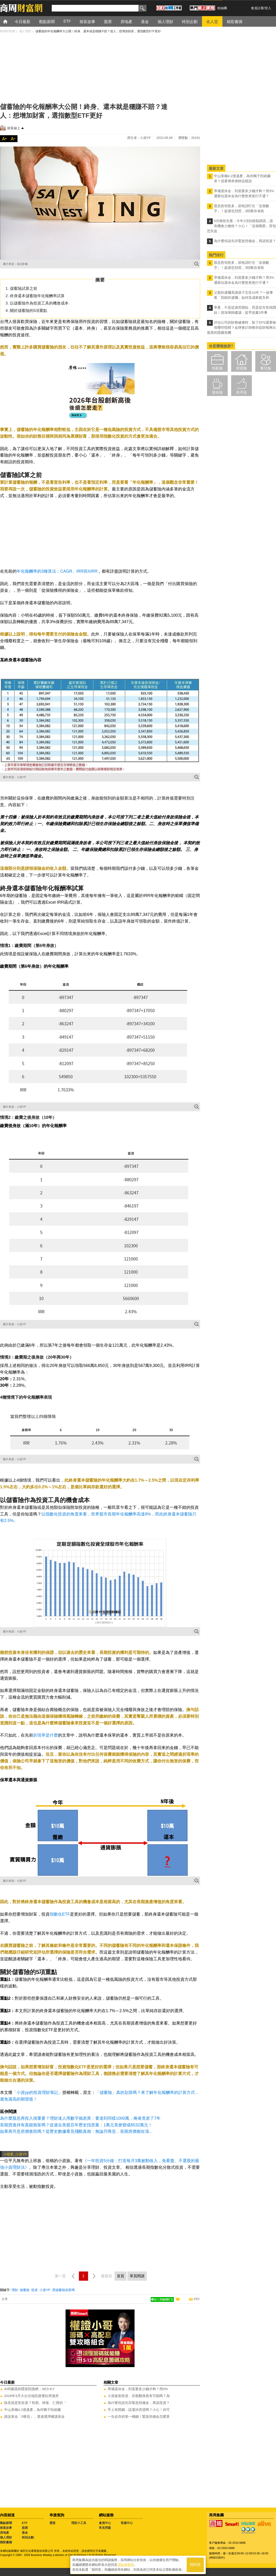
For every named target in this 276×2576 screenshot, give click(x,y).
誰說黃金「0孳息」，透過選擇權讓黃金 (34, 2416)
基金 (25, 2532)
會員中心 (105, 2523)
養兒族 (265, 368)
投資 (34, 2290)
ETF (25, 2523)
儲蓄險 (24, 2290)
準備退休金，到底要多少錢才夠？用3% (138, 2389)
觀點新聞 (6, 2523)
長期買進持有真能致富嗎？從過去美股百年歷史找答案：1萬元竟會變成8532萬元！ (76, 2125)
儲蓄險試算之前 (23, 288)
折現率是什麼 (45, 1735)
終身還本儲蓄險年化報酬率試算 (37, 296)
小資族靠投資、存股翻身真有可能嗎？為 (139, 2396)
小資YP (45, 2290)
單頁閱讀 (137, 2276)
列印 (197, 2299)
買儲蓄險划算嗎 (63, 2290)
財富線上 (13, 128)
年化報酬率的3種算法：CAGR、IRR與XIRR (57, 571)
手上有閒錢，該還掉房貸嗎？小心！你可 (139, 2410)
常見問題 (105, 2527)
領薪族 (217, 368)
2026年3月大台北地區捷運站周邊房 (31, 2396)
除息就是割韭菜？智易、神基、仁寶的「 (35, 2403)
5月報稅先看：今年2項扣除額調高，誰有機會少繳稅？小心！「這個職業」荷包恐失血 (241, 226)
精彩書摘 (6, 2542)
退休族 (217, 392)
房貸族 (241, 368)
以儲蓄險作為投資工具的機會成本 (39, 303)
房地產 (4, 2532)
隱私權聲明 (126, 2565)
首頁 (9, 21)
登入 (268, 8)
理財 (15, 2290)
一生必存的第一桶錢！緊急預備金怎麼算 (139, 2416)
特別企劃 (28, 2537)
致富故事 (6, 2527)
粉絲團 (222, 8)
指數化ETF (60, 1914)
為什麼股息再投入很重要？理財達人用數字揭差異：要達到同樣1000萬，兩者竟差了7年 (80, 2118)
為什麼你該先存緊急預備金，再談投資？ (139, 2403)
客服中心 (127, 2523)
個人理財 (6, 2537)
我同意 (195, 2565)
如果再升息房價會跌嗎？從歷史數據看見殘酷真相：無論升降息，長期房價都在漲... (76, 2131)
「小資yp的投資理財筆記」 (37, 2092)
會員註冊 (257, 8)
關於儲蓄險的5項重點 (28, 310)
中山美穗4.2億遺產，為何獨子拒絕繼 (32, 2410)
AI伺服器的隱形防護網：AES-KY (29, 2389)
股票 (25, 2527)
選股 (52, 2523)
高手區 (241, 392)
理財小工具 (78, 2523)
